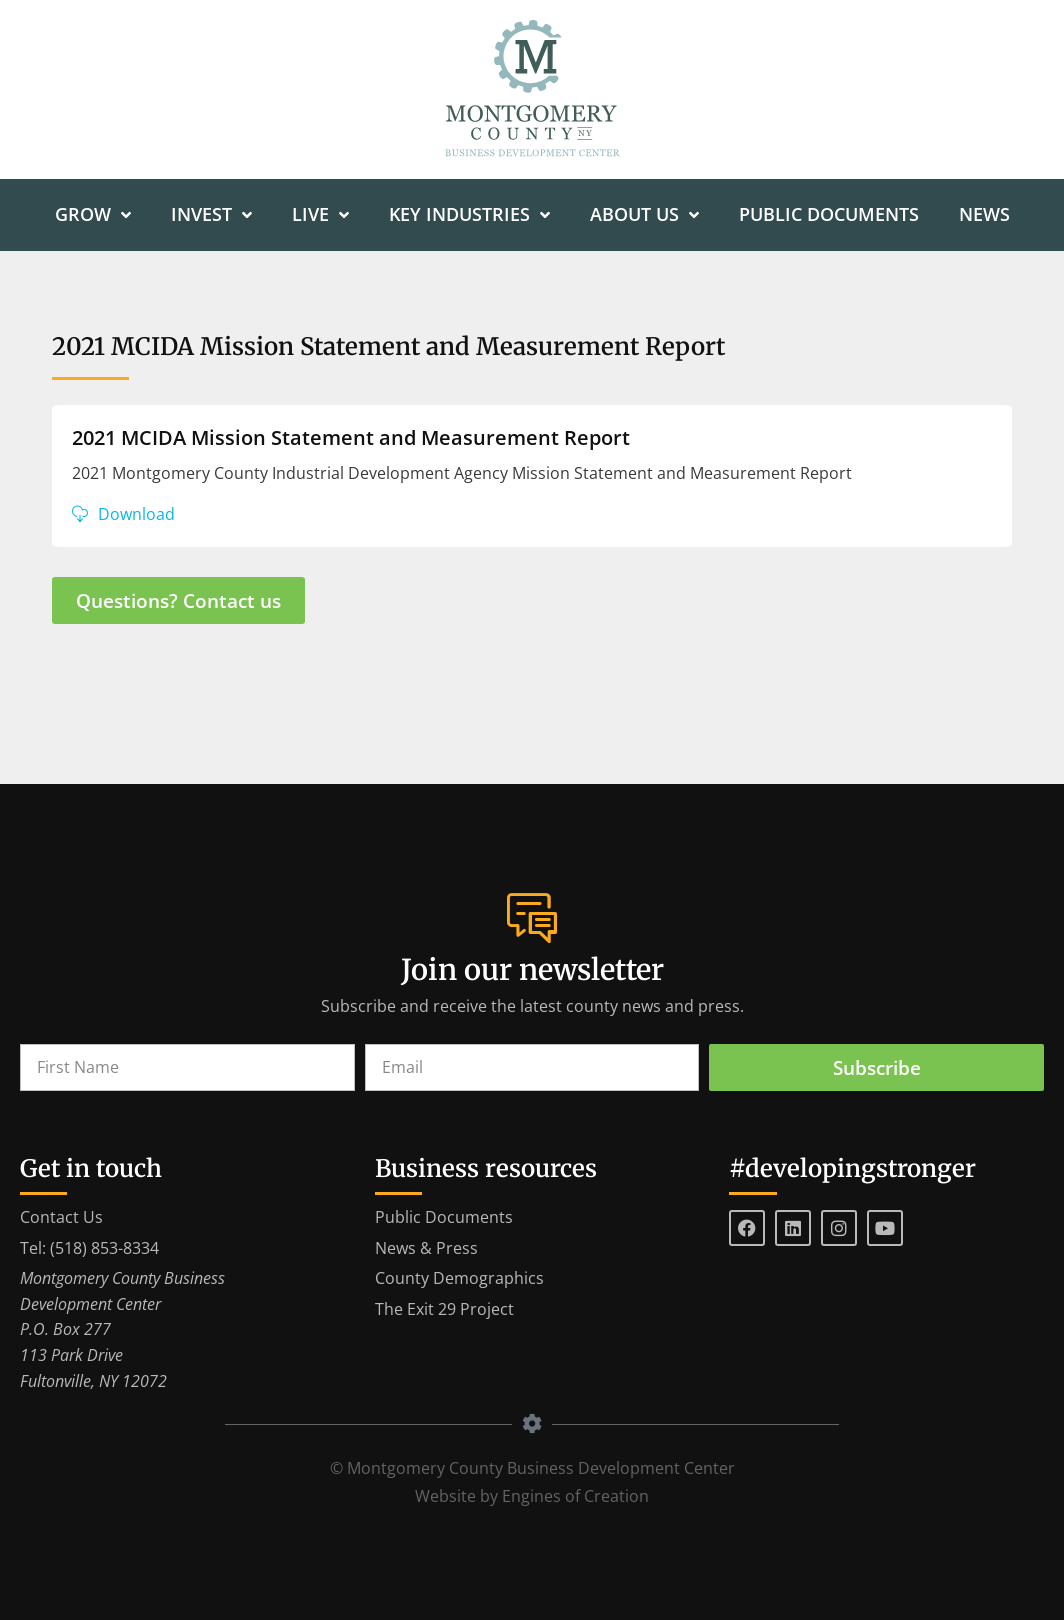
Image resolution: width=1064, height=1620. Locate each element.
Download (136, 514)
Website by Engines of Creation (532, 1496)
